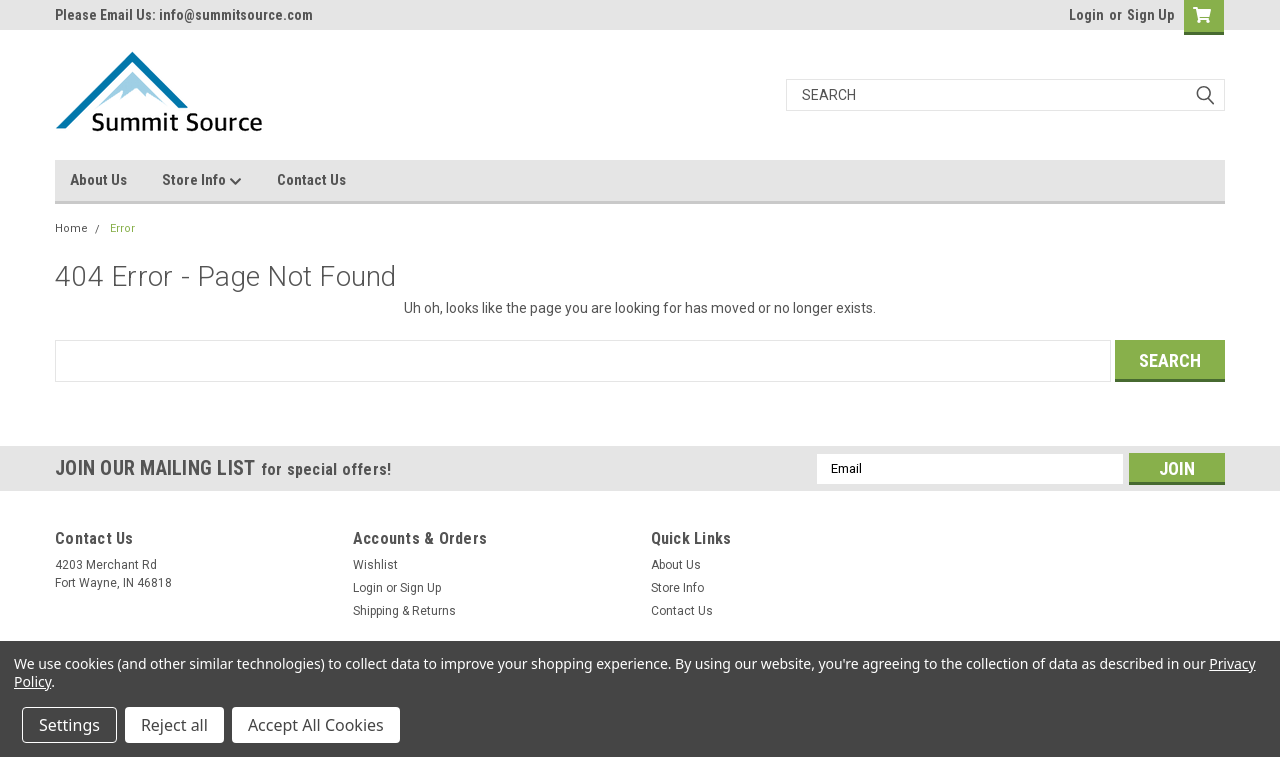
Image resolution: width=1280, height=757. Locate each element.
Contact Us (311, 180)
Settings (69, 725)
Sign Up (1150, 15)
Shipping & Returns (404, 611)
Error (122, 228)
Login (1086, 15)
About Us (98, 180)
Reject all (174, 725)
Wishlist (375, 565)
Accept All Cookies (316, 725)
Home (71, 228)
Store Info (202, 181)
